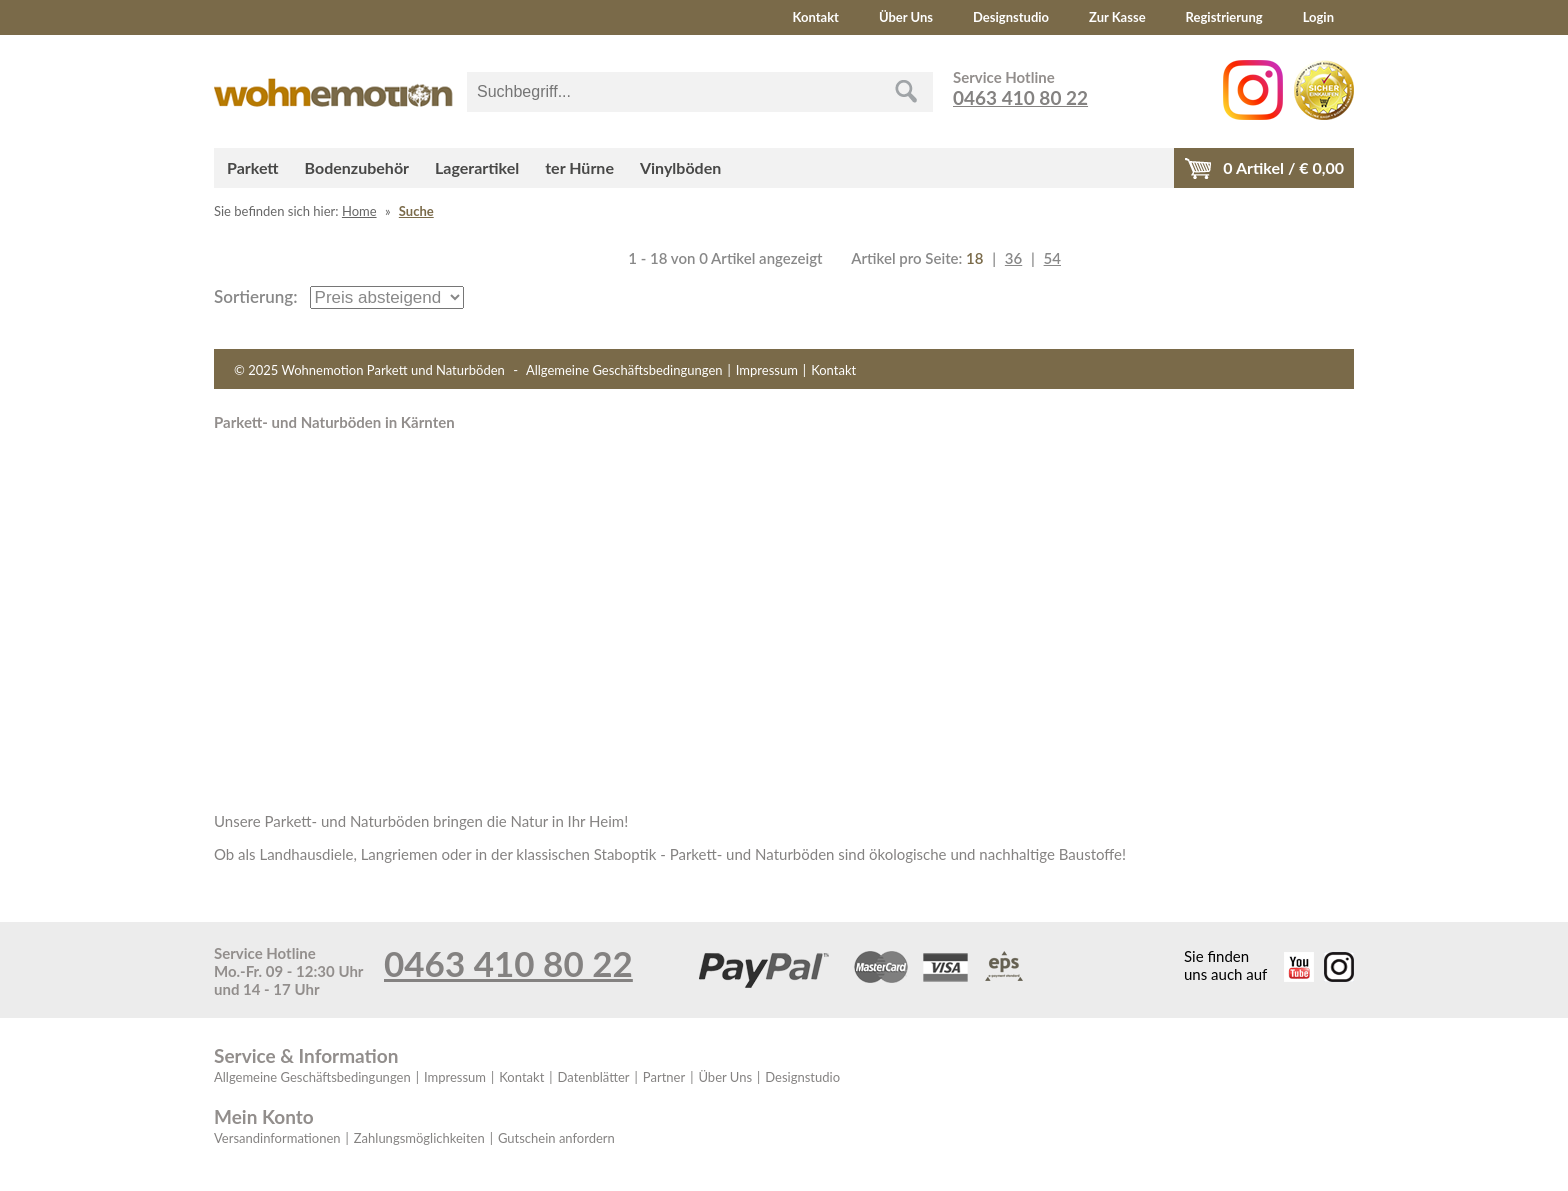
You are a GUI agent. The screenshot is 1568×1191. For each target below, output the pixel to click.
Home (359, 211)
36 (1013, 258)
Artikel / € (1283, 167)
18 (974, 258)
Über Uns (906, 17)
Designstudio (1011, 17)
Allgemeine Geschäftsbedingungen (624, 370)
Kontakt (816, 17)
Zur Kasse (1117, 17)
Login (1318, 17)
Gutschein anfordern (556, 1138)
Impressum (767, 370)
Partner (664, 1077)
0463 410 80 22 (1020, 97)
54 (1052, 258)
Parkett (253, 167)
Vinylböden (680, 167)
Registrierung (1224, 17)
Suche (416, 211)
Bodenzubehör (357, 167)
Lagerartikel (477, 167)
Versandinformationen (277, 1138)
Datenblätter (594, 1077)
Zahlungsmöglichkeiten (419, 1138)
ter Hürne (579, 167)
